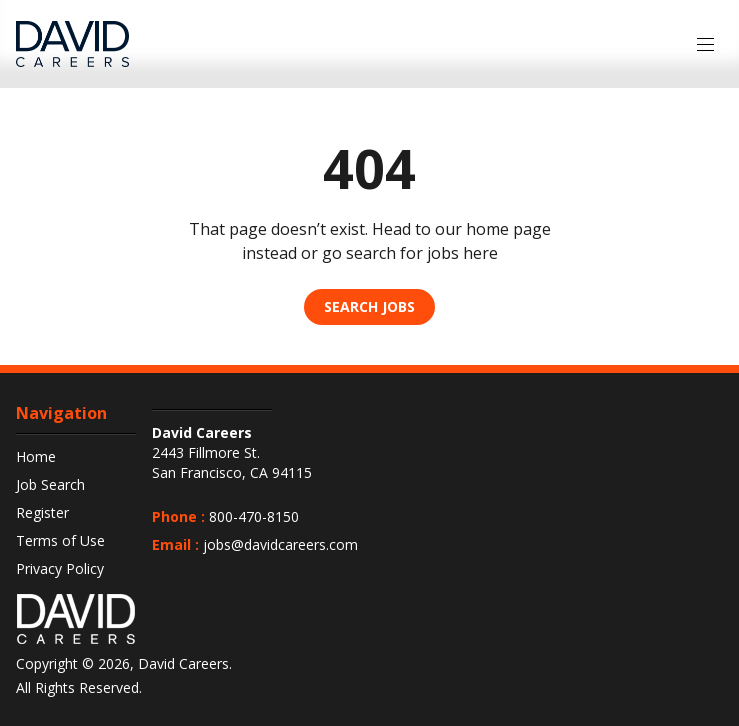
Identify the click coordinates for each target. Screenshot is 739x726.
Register (42, 512)
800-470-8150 (254, 516)
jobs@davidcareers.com (280, 544)
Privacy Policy (60, 568)
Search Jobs (369, 306)
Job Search (50, 484)
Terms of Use (60, 540)
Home (36, 456)
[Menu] (705, 44)
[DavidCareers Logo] (72, 44)
